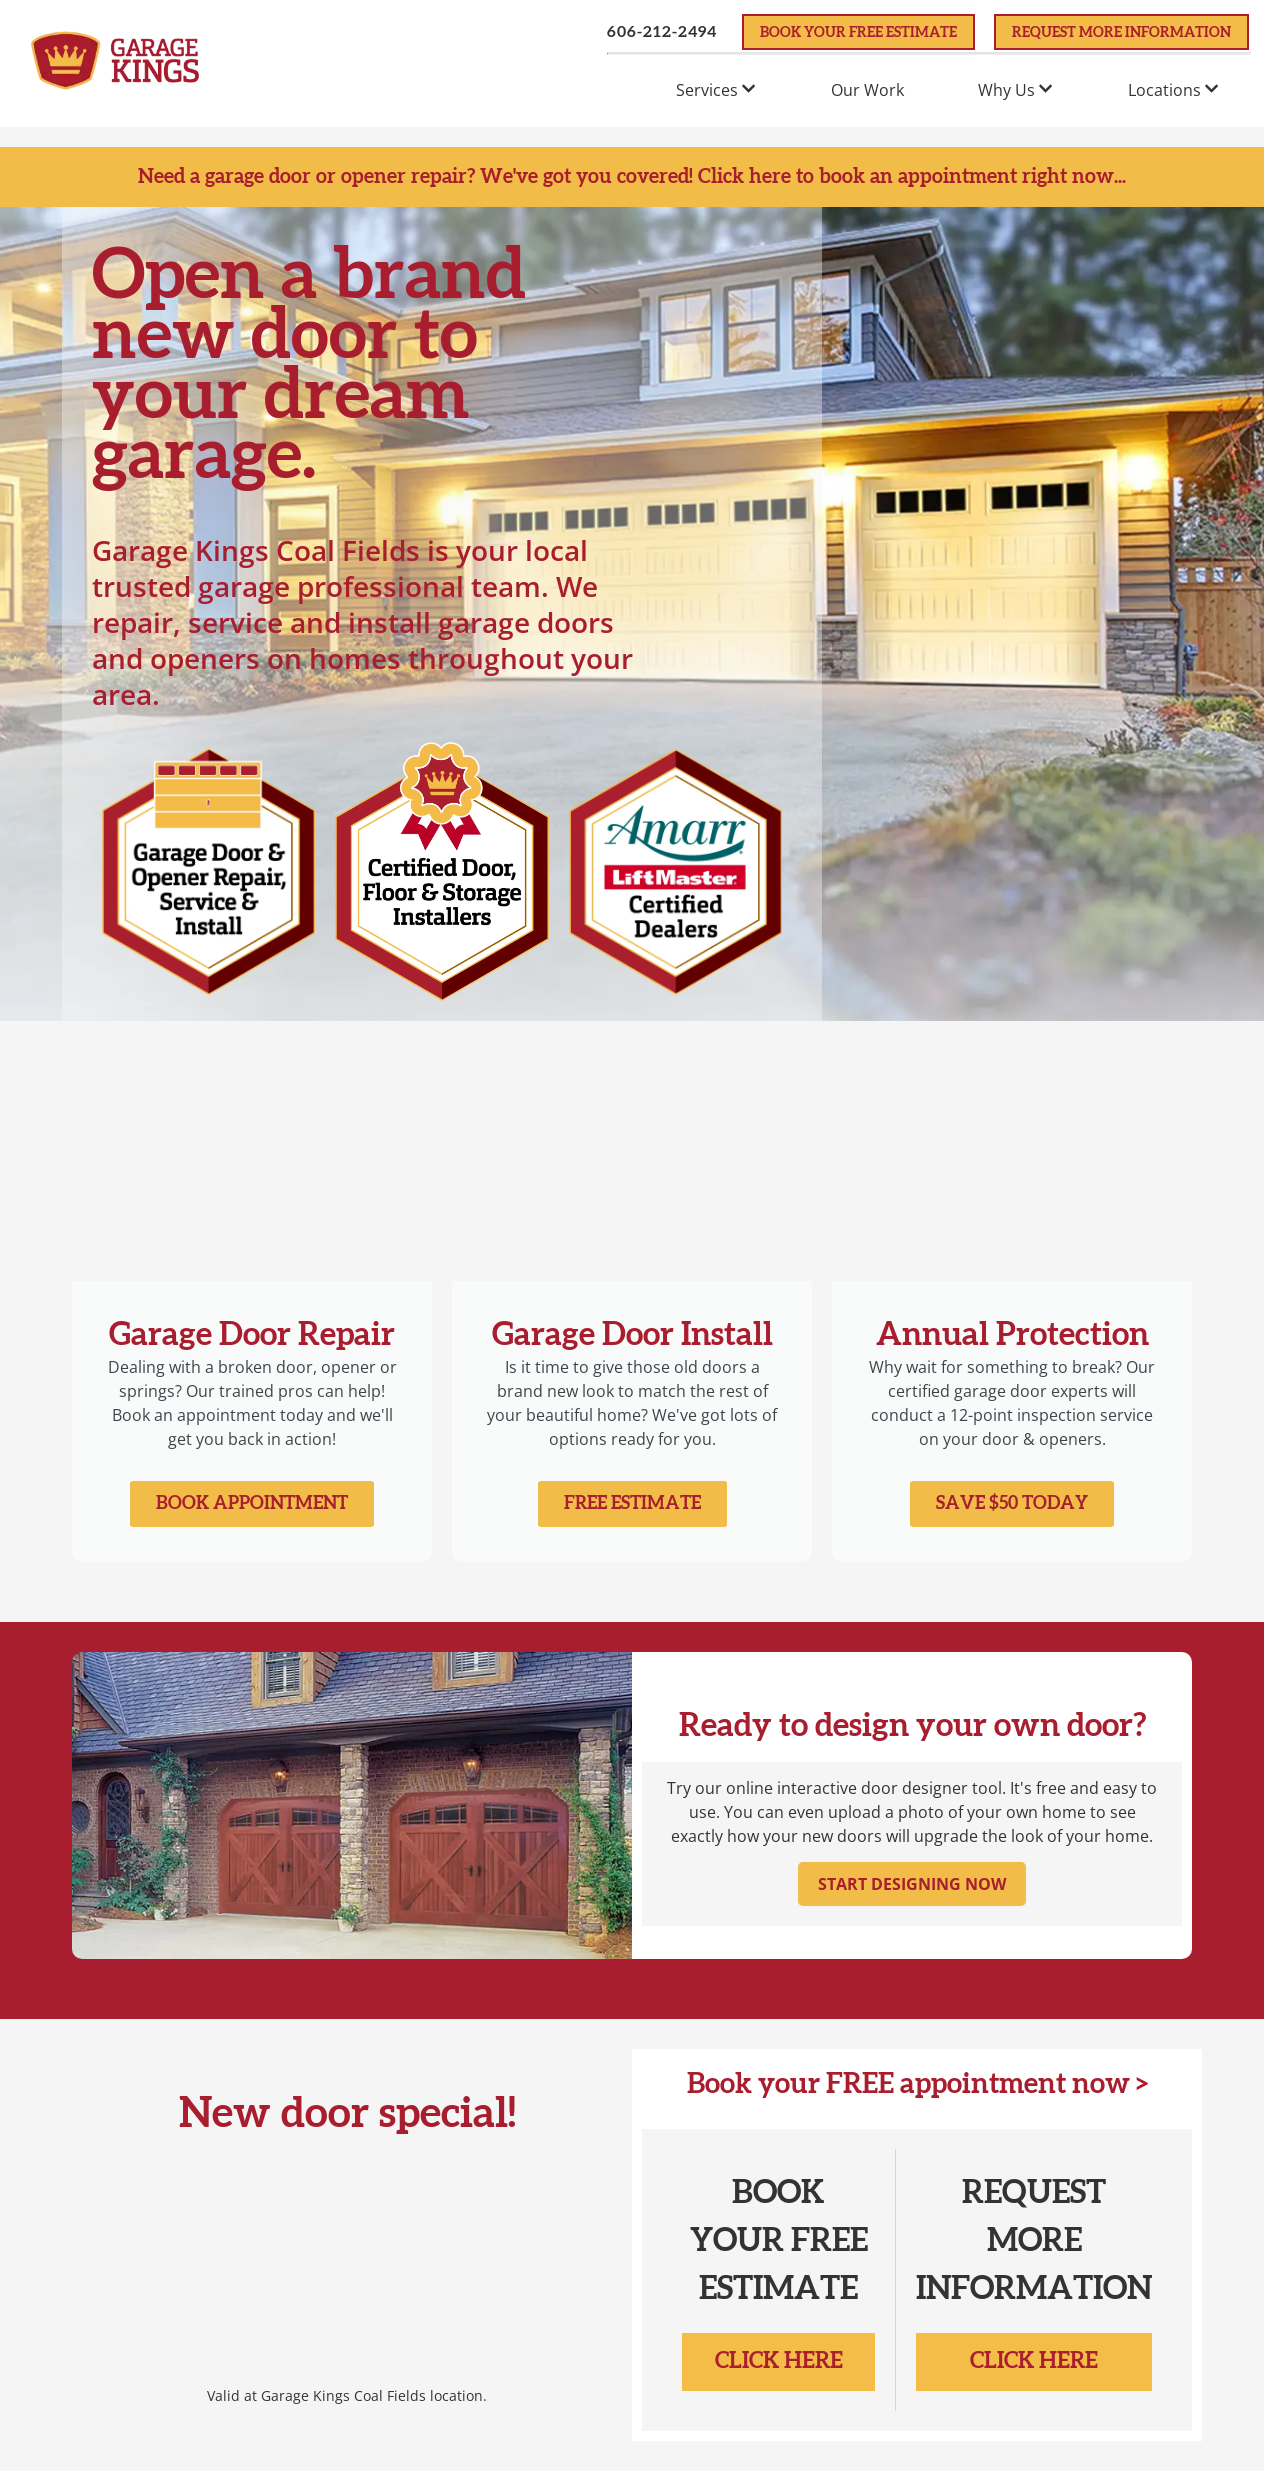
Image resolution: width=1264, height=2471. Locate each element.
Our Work (867, 90)
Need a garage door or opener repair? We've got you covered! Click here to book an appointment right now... (632, 177)
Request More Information (1121, 33)
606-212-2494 (662, 32)
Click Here (779, 2361)
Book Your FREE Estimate (858, 33)
